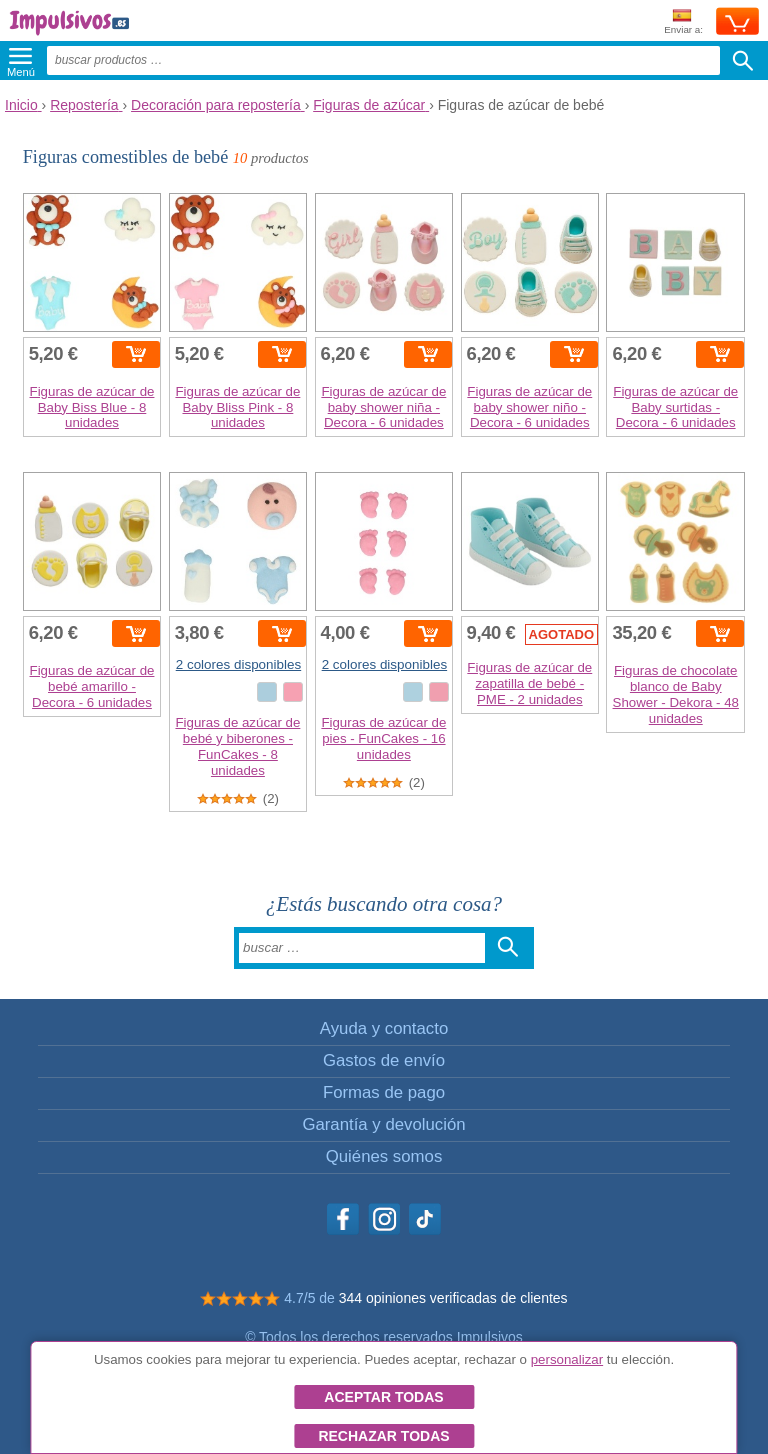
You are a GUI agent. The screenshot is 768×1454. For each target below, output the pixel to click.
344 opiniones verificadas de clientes (453, 1298)
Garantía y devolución (383, 1124)
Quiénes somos (384, 1156)
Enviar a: (683, 22)
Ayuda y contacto (384, 1028)
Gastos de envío (384, 1060)
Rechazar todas (383, 1436)
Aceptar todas (383, 1397)
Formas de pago (384, 1092)
